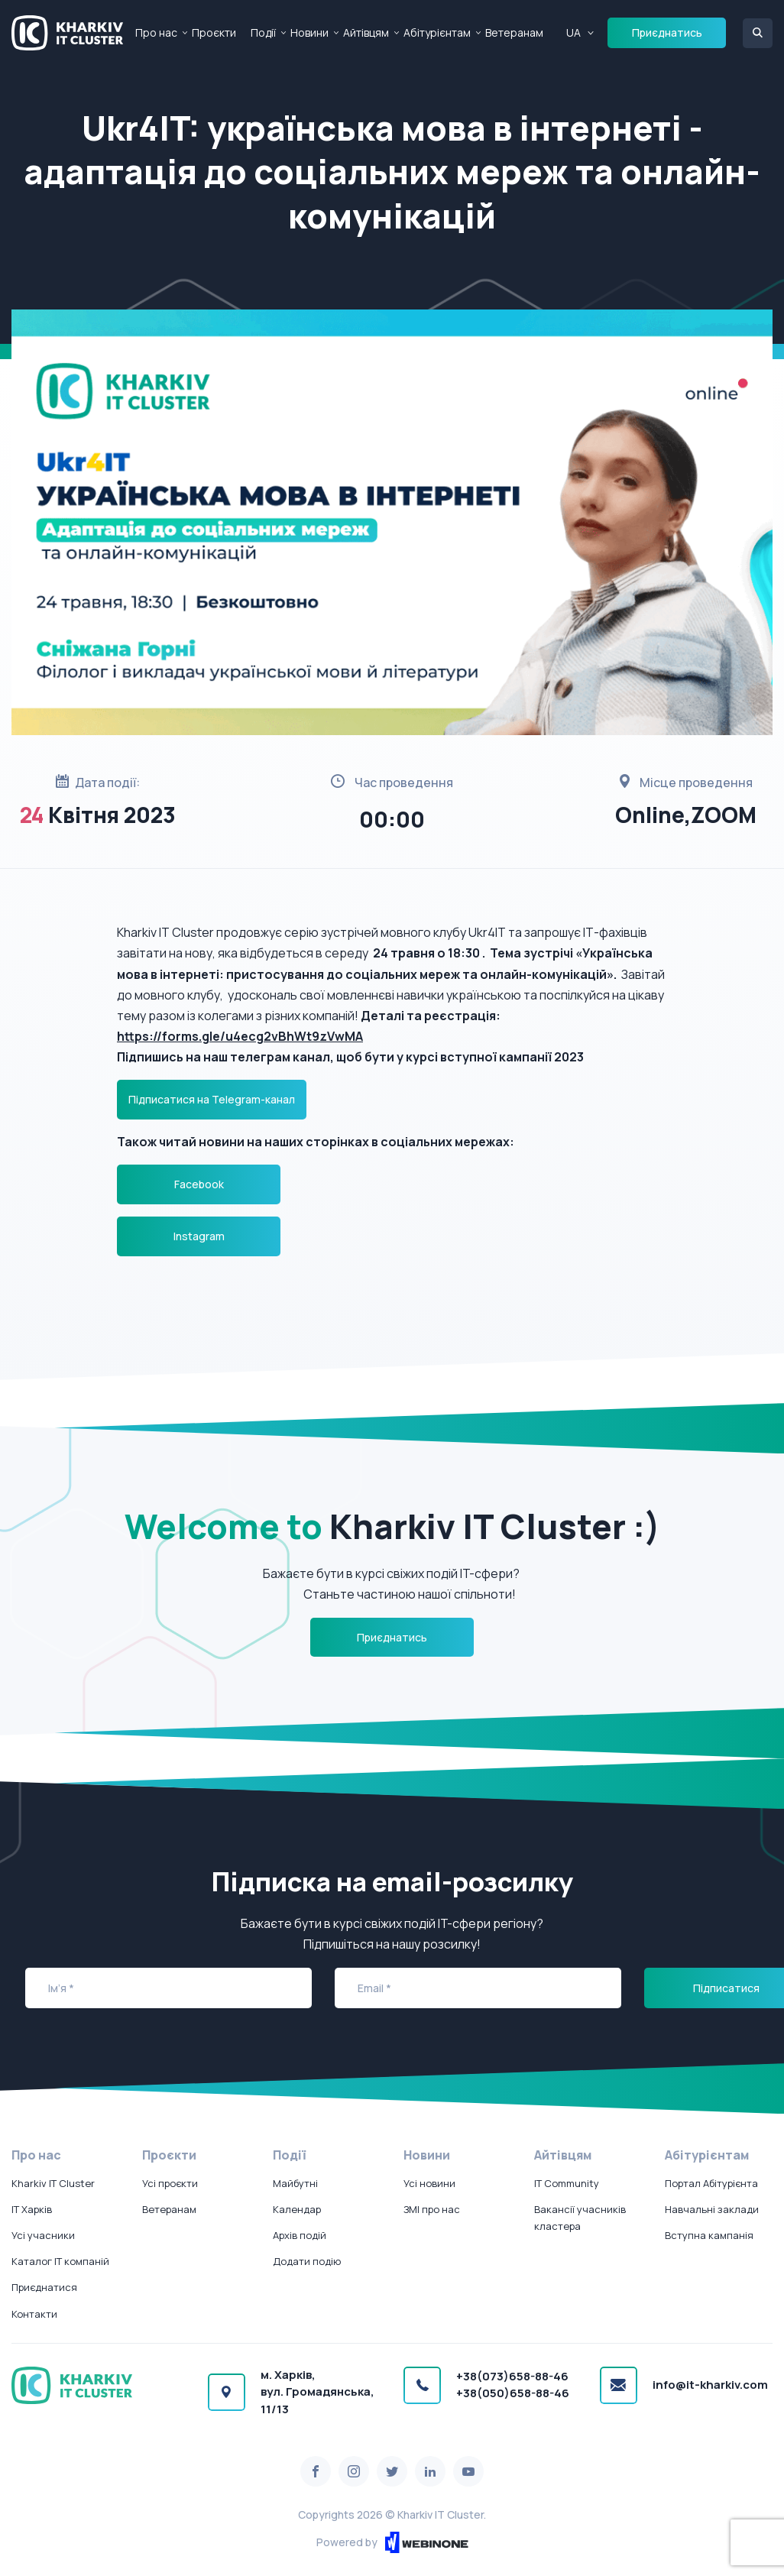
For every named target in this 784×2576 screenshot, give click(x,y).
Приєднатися (44, 2287)
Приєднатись (667, 32)
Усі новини (429, 2183)
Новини (309, 32)
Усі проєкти (170, 2183)
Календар (297, 2209)
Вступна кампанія (709, 2235)
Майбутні (295, 2183)
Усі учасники (43, 2235)
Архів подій (299, 2235)
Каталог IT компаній (60, 2261)
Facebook (199, 1184)
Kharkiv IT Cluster (53, 2183)
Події (263, 32)
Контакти (34, 2314)
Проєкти (214, 32)
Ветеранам (514, 32)
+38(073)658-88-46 (512, 2376)
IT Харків (31, 2209)
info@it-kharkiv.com (710, 2385)
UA (573, 32)
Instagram (199, 1236)
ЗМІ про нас (431, 2209)
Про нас (156, 32)
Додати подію (307, 2261)
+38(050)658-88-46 (512, 2393)
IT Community (566, 2183)
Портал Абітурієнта (711, 2183)
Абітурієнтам (437, 32)
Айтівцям (366, 32)
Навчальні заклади (712, 2209)
